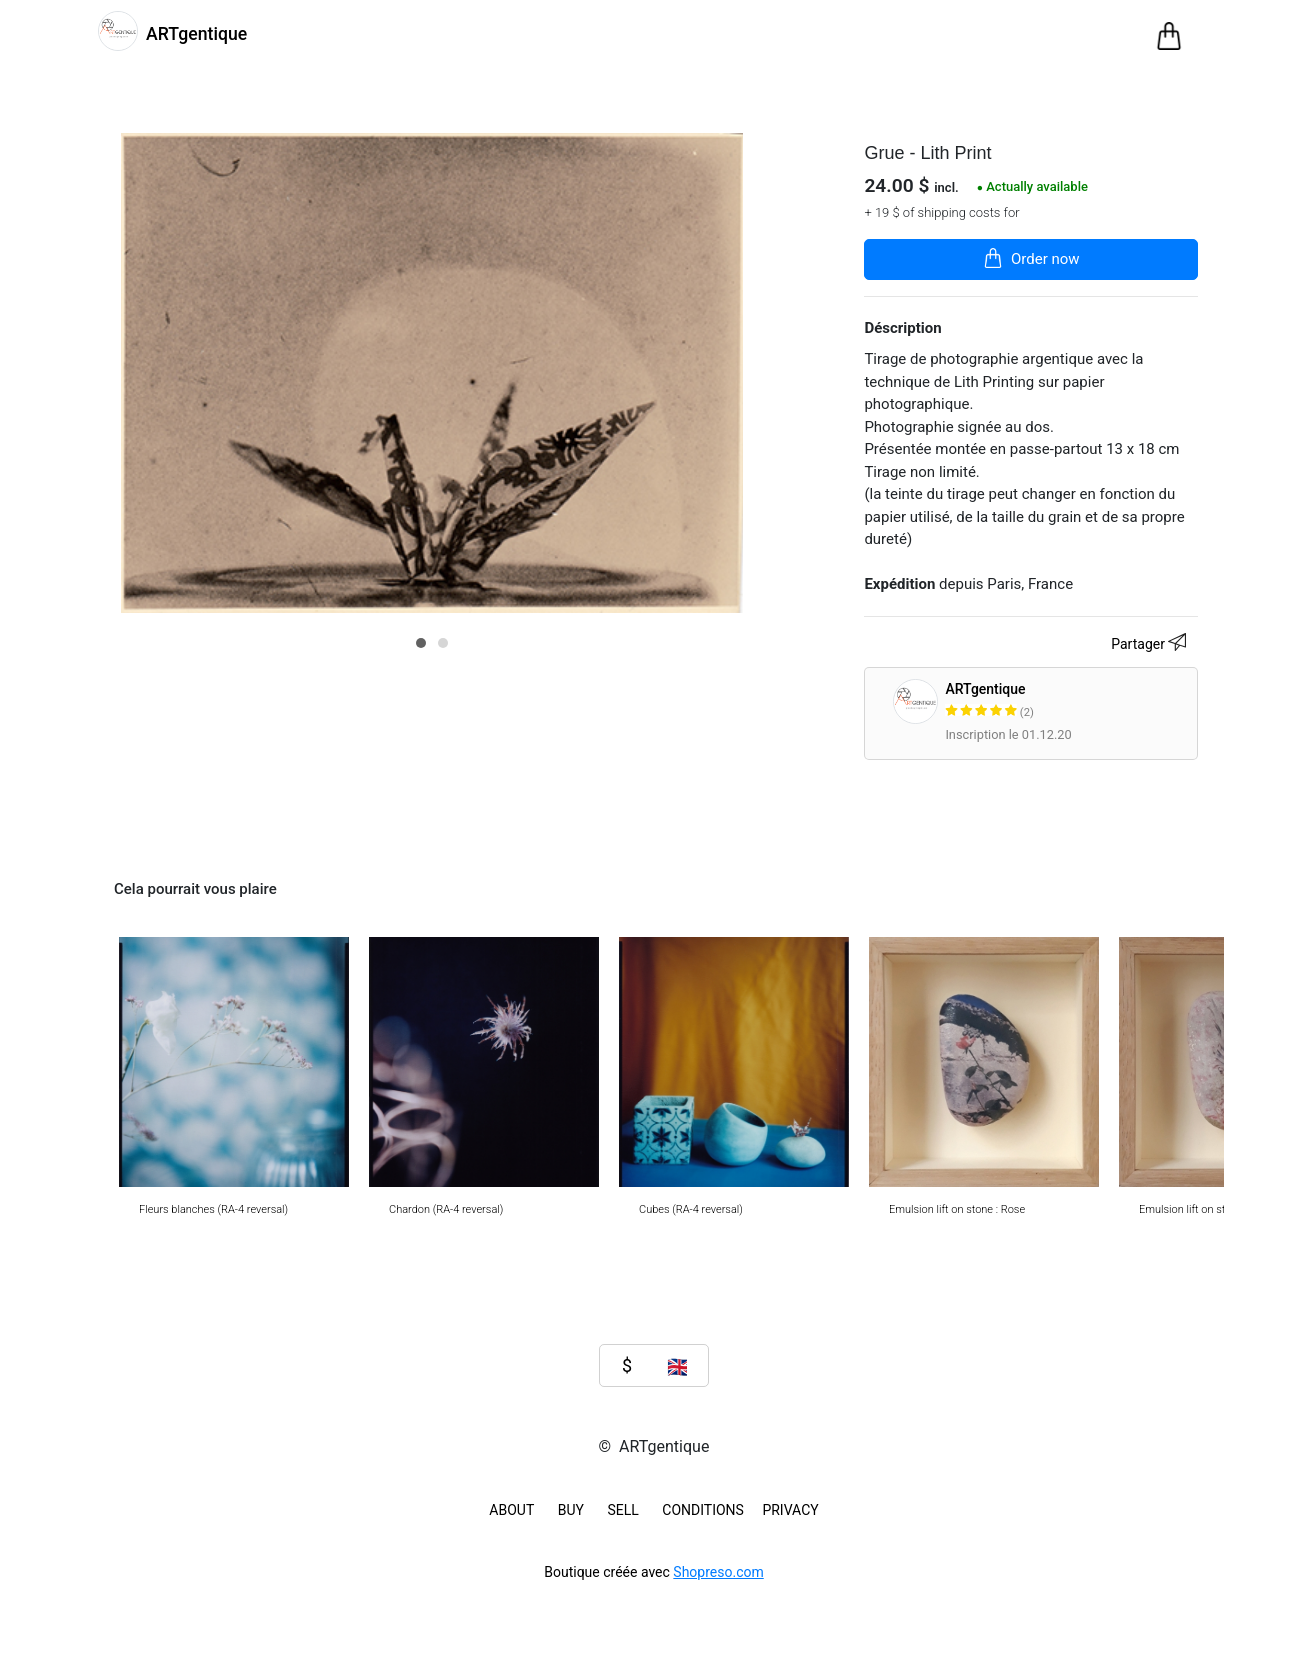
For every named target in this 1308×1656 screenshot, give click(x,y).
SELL (622, 1510)
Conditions (703, 1510)
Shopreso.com (718, 1572)
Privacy (790, 1510)
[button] (421, 643)
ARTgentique (1067, 701)
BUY (571, 1510)
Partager (1151, 645)
